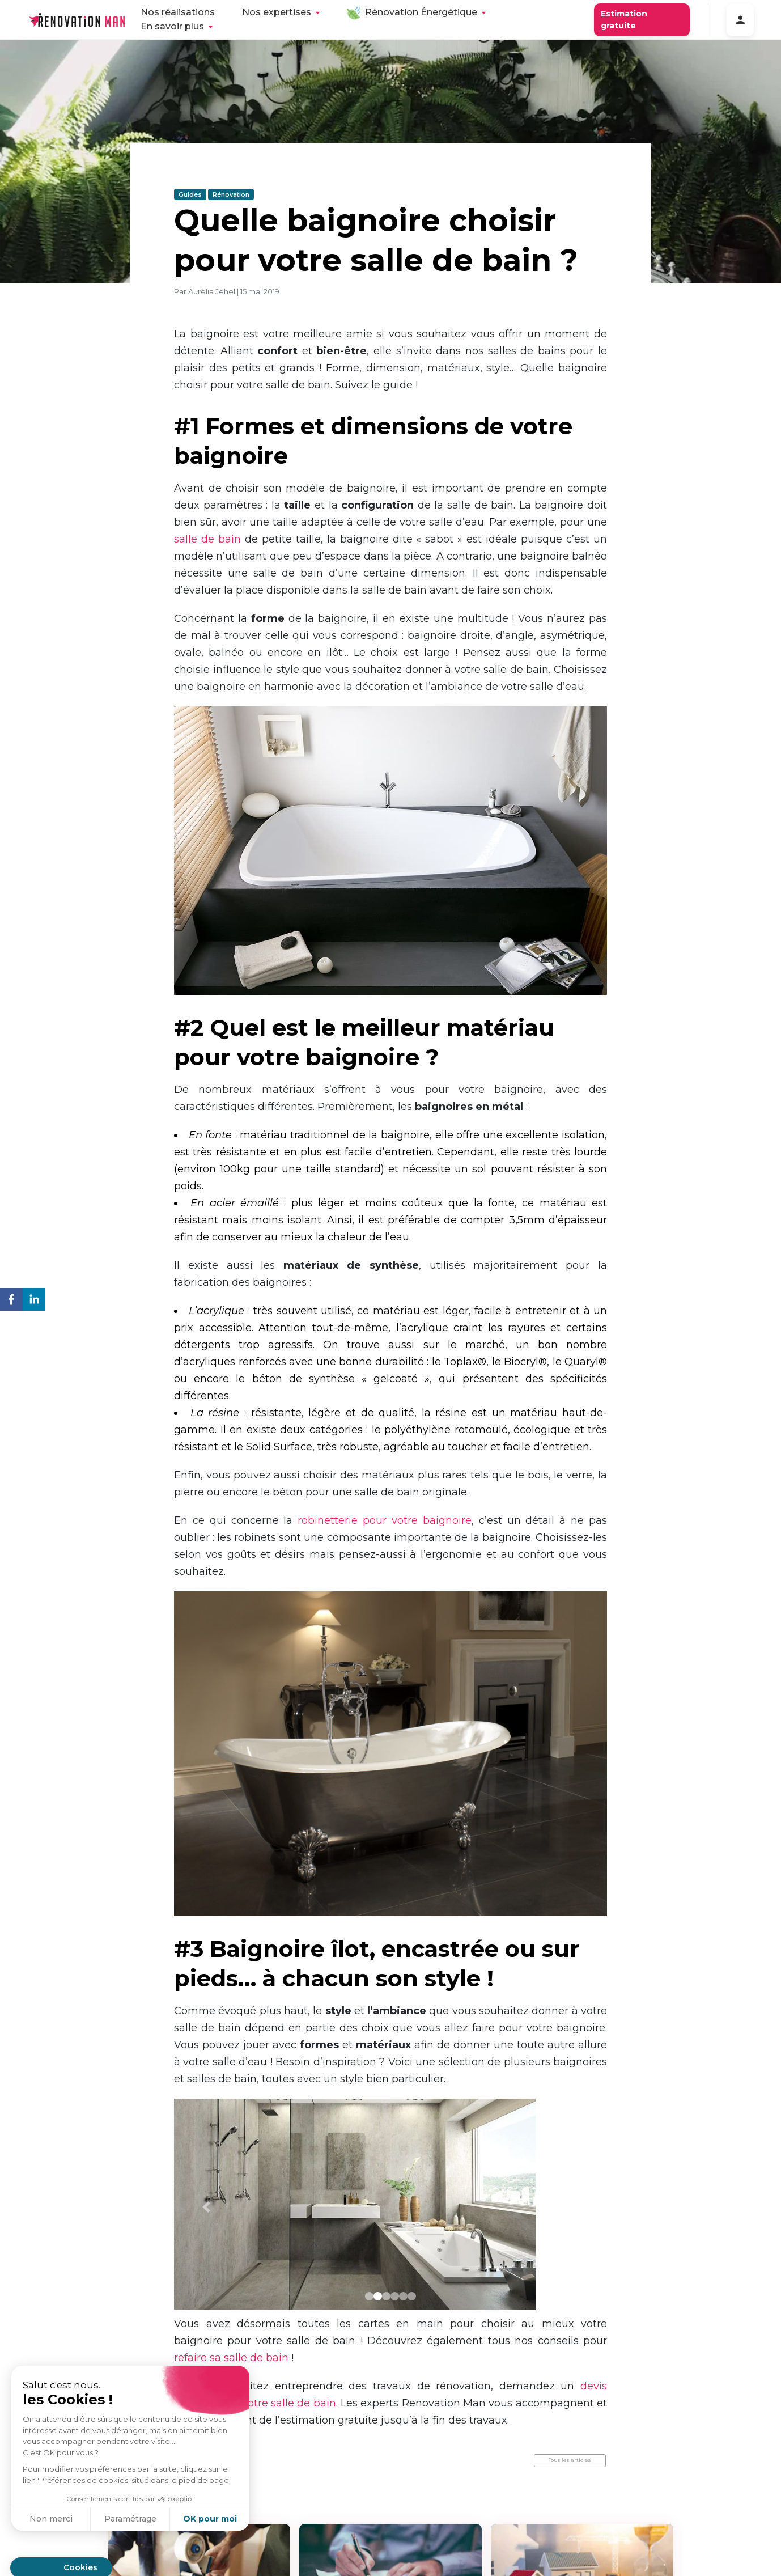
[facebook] (11, 1301)
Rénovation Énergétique (421, 12)
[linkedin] (34, 1301)
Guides (190, 194)
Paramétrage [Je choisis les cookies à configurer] (130, 2519)
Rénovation (231, 194)
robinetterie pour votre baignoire (385, 1520)
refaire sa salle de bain (231, 2358)
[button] (206, 2207)
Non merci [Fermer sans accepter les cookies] (51, 2519)
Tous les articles (570, 2460)
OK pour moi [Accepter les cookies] (210, 2519)
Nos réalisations (178, 12)
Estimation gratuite (624, 20)
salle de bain (207, 539)
